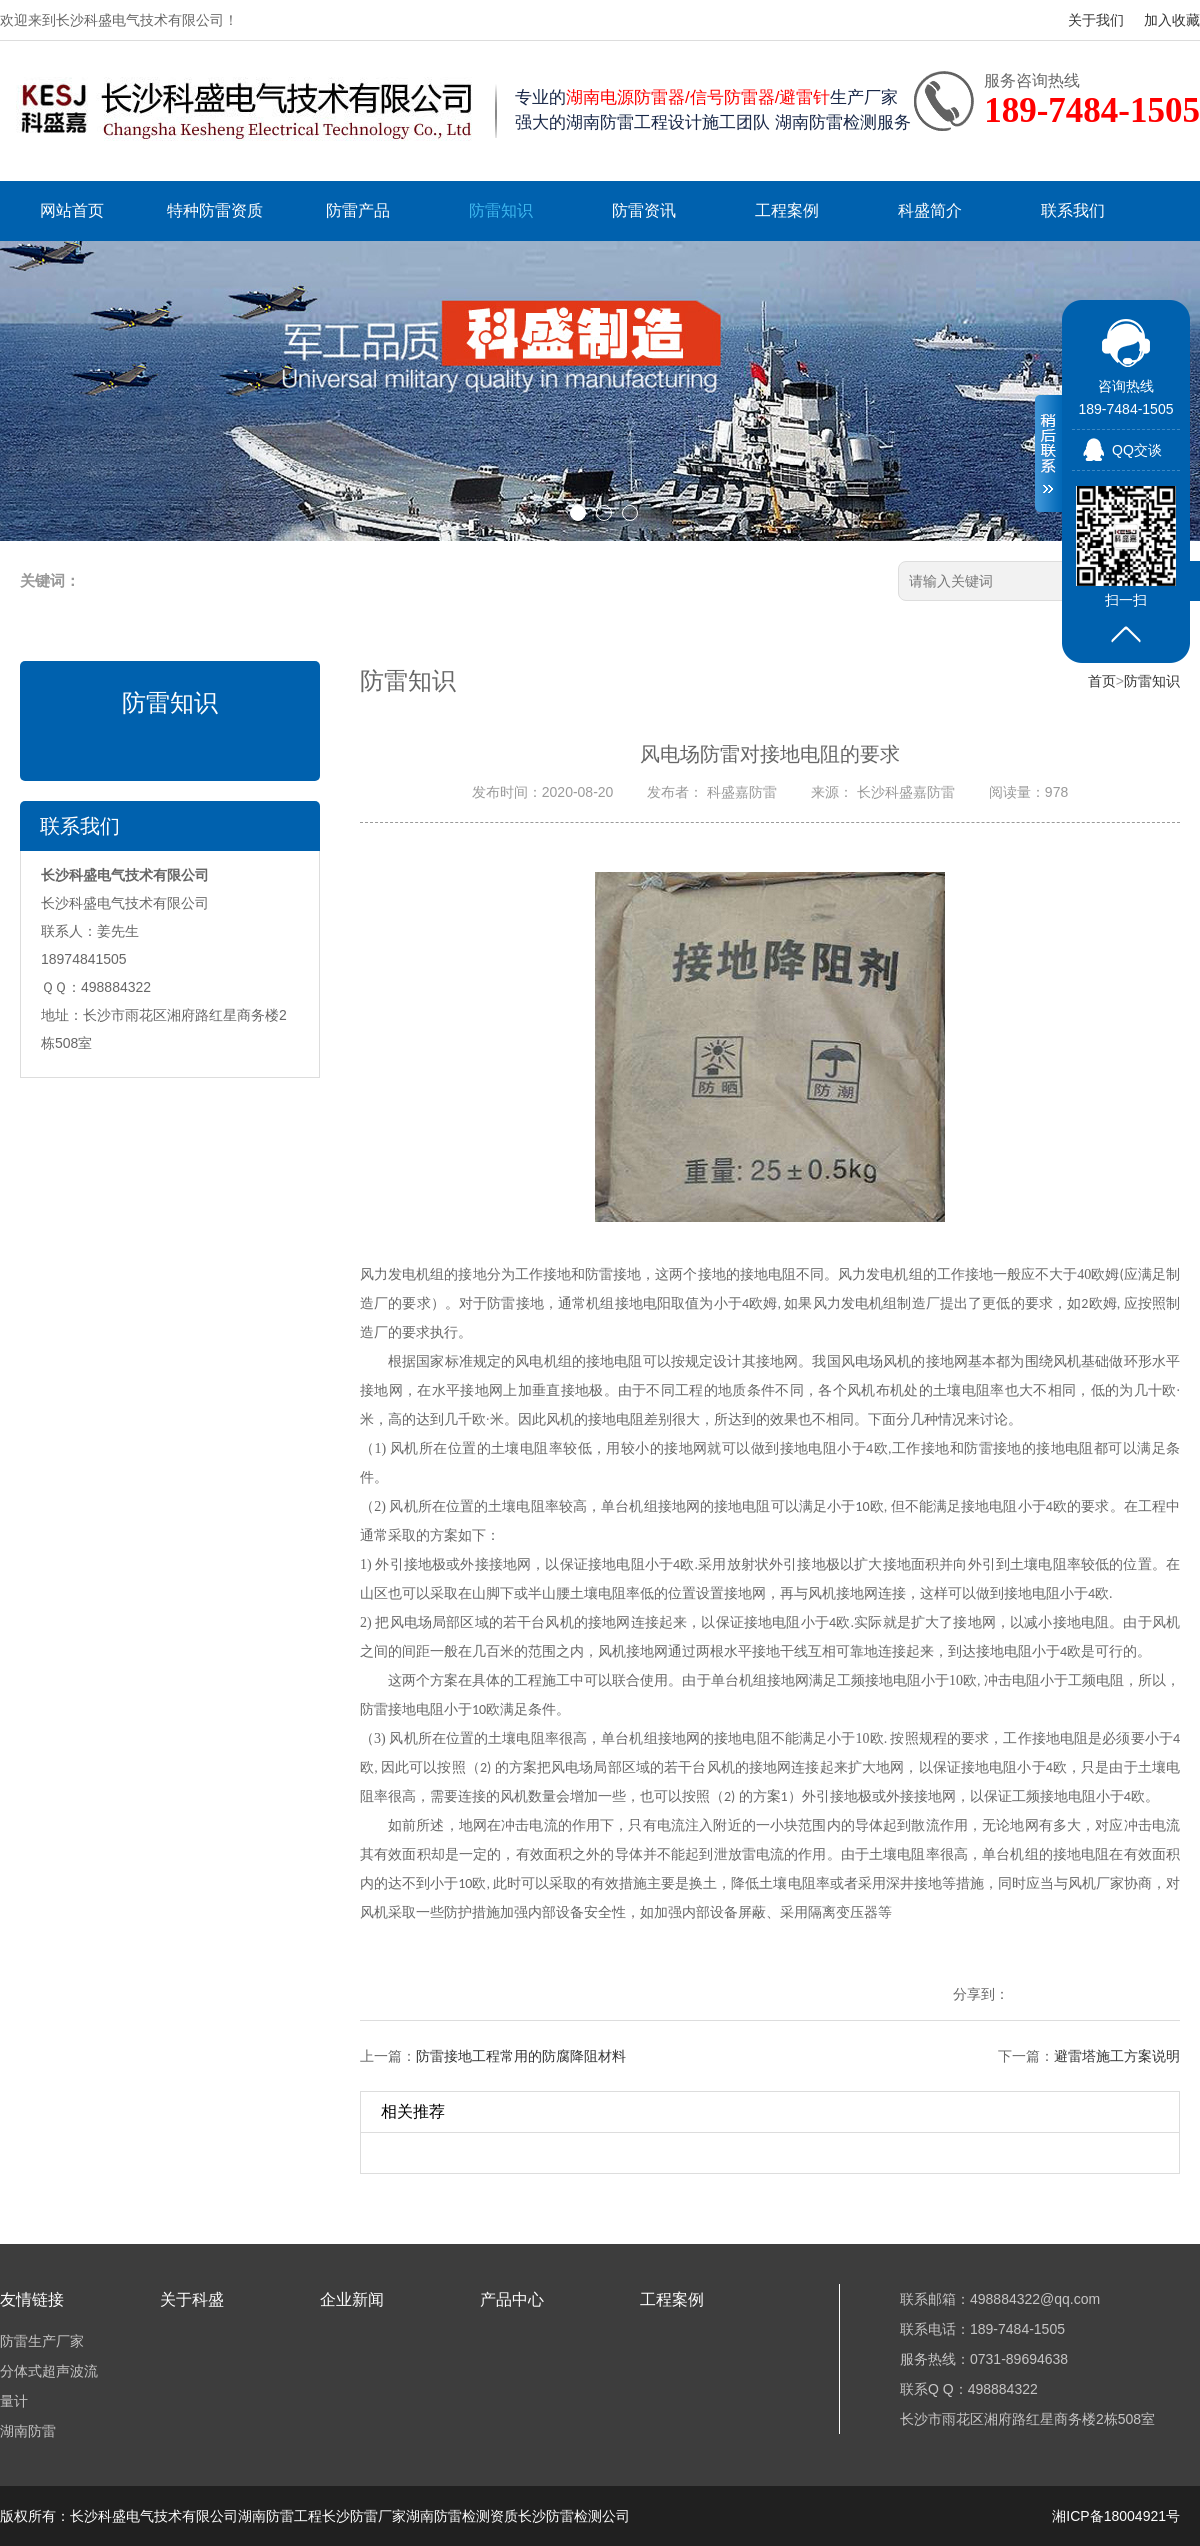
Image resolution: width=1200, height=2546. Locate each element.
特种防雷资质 (215, 210)
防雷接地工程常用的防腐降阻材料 (521, 2056)
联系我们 (1073, 210)
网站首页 (72, 210)
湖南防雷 (28, 2431)
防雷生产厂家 (42, 2341)
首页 (1102, 681)
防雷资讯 (644, 210)
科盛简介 (930, 210)
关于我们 (1096, 20)
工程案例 (787, 210)
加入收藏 (1172, 20)
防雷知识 (501, 210)
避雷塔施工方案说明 (1117, 2056)
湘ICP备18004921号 (1116, 2516)
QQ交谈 (1137, 450)
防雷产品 (358, 210)
